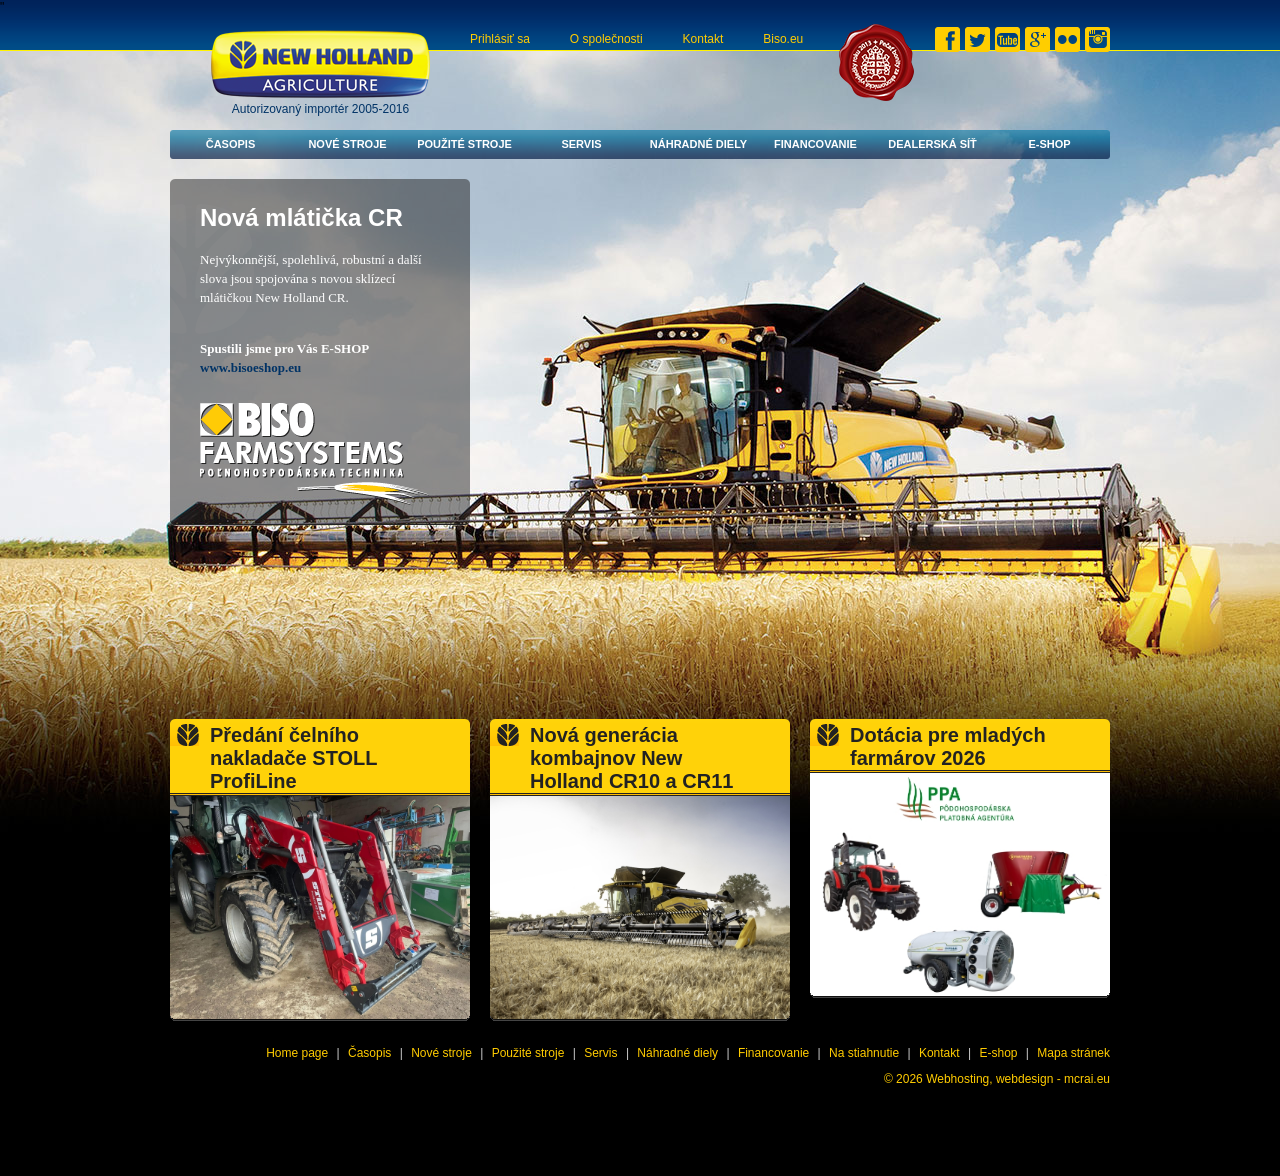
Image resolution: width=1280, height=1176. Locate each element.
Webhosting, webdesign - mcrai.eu (1018, 1079)
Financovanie (815, 144)
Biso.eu (783, 39)
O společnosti (606, 39)
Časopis (231, 144)
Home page (297, 1053)
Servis (581, 144)
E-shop (1049, 144)
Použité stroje (464, 144)
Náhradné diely (698, 144)
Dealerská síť (932, 144)
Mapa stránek (1073, 1053)
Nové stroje (347, 144)
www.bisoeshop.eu (250, 367)
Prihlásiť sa (500, 39)
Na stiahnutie (864, 1053)
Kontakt (703, 39)
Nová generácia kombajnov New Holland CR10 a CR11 (631, 758)
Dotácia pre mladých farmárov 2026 (948, 746)
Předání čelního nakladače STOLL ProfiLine (293, 758)
